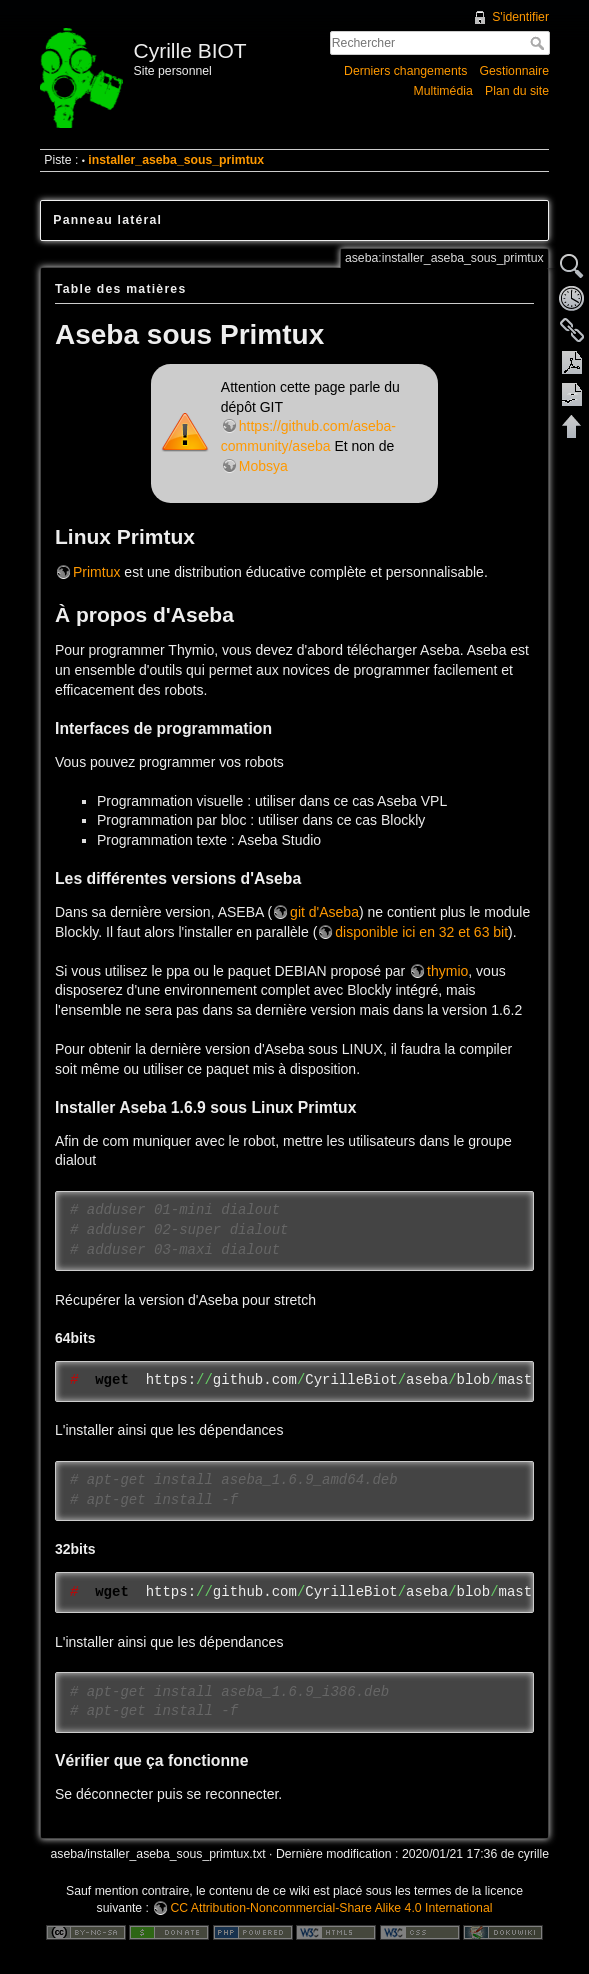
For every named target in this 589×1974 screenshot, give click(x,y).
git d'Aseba (324, 912)
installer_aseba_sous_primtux (176, 160)
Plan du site (517, 91)
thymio (447, 971)
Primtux (96, 572)
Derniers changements (405, 71)
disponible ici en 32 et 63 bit (421, 932)
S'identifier (520, 17)
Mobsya (263, 466)
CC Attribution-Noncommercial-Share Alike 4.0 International (331, 1908)
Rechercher (539, 43)
